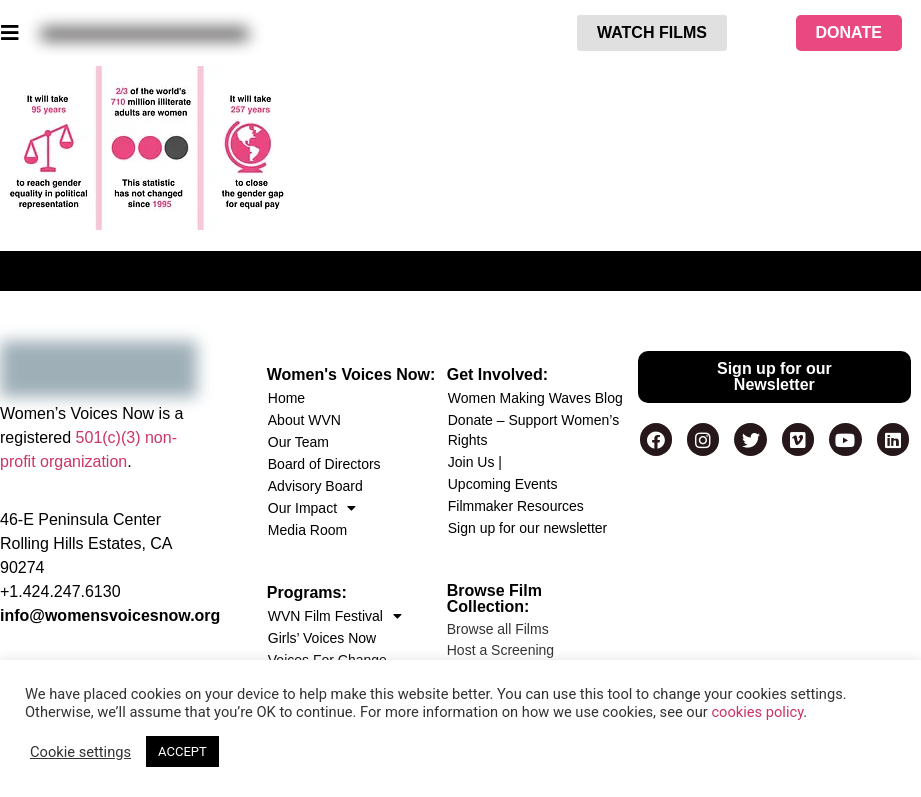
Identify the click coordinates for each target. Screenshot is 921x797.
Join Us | (475, 462)
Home (286, 398)
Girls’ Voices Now (322, 638)
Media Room (307, 530)
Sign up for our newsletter (528, 528)
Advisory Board (315, 486)
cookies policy (757, 712)
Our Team (298, 442)
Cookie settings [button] (80, 752)
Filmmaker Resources (516, 506)
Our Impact (312, 508)
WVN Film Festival (335, 616)
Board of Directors (324, 464)
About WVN (304, 420)
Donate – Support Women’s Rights (533, 430)
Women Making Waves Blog (535, 398)
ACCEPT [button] (182, 751)
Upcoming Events (503, 484)
